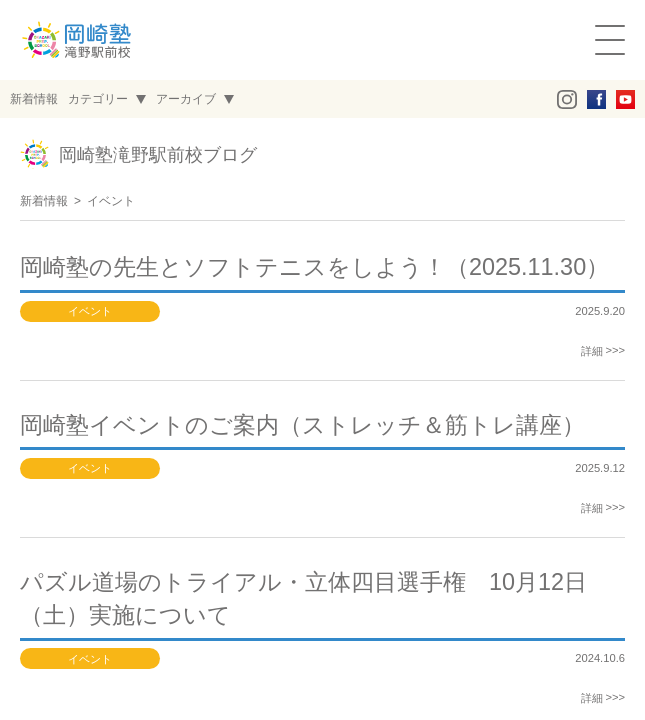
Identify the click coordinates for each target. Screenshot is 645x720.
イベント (111, 201)
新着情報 (44, 201)
